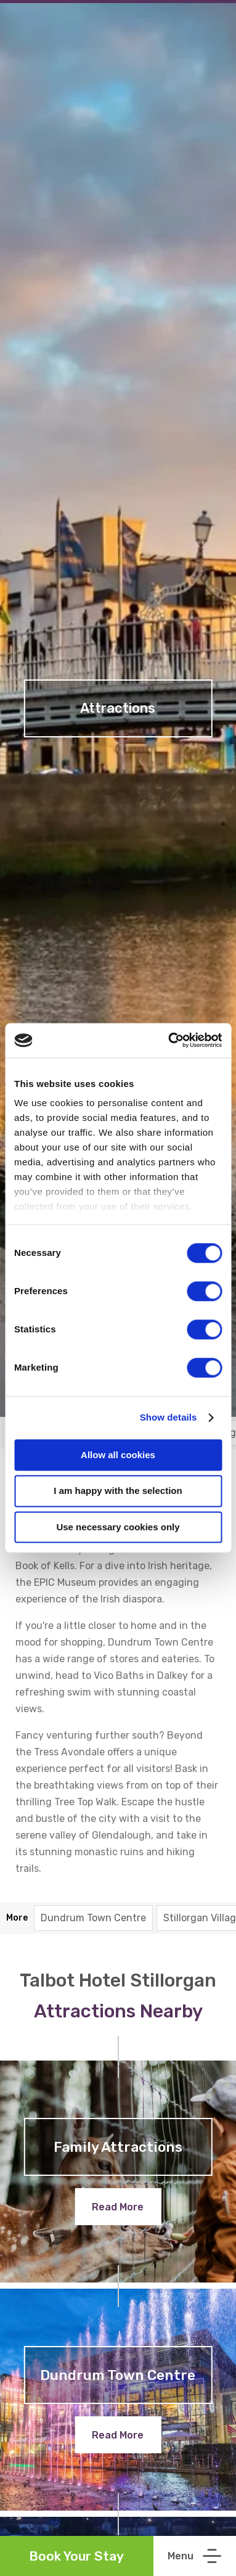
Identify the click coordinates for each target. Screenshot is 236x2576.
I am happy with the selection (118, 1491)
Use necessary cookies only (117, 1527)
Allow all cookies (118, 1455)
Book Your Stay (76, 2556)
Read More (118, 2207)
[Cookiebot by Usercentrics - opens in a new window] (169, 1040)
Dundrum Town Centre (93, 1918)
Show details (168, 1417)
